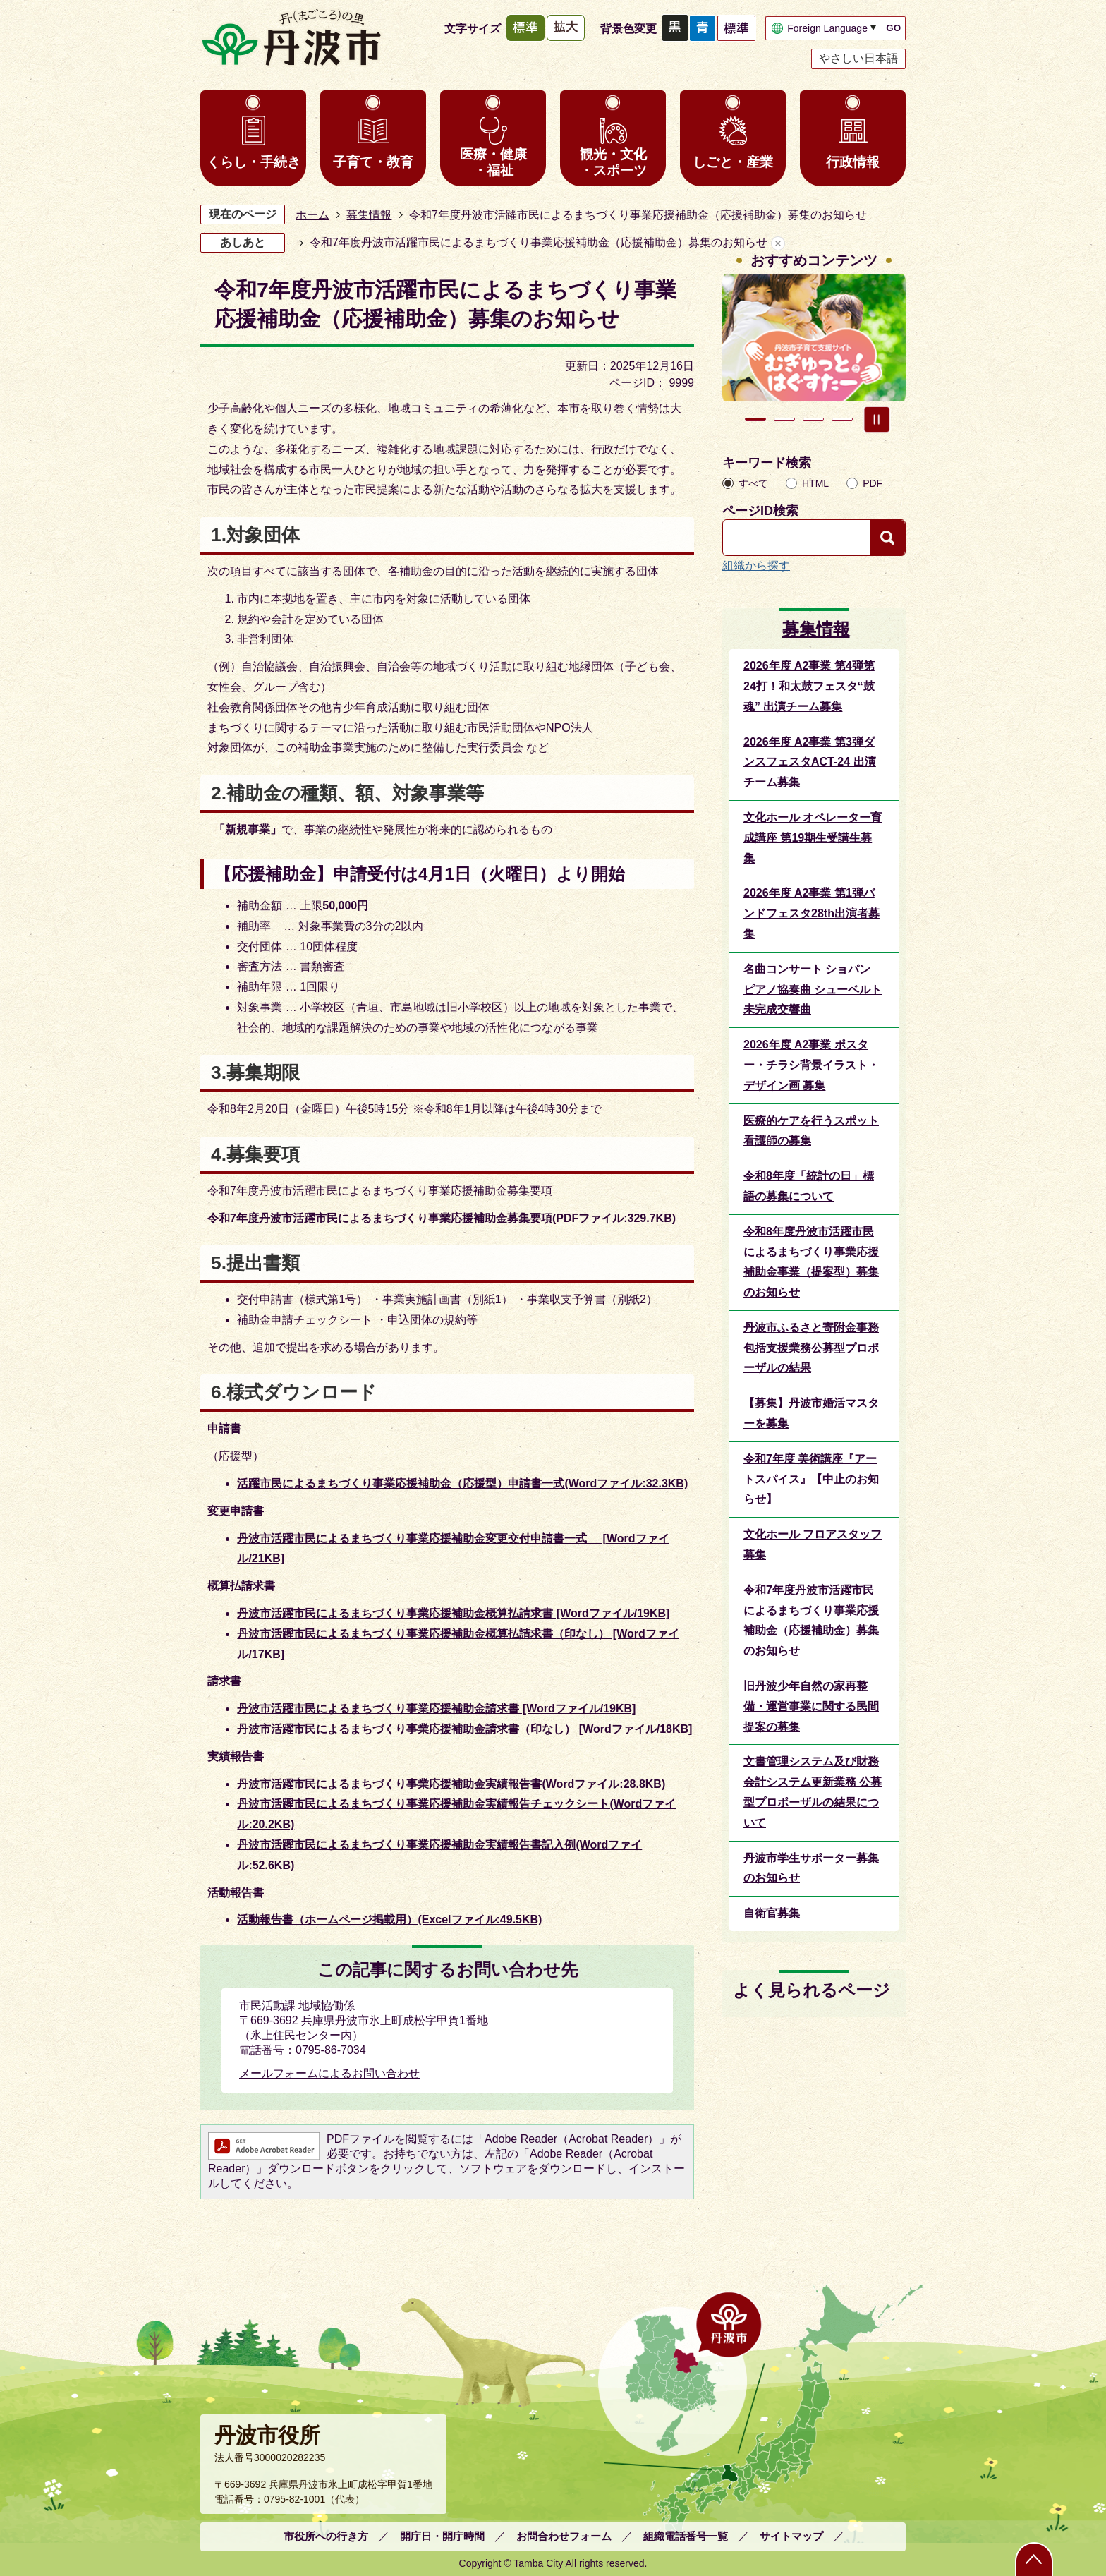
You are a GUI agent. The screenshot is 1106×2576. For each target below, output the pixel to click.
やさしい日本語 (858, 58)
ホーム (312, 215)
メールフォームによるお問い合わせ (329, 2073)
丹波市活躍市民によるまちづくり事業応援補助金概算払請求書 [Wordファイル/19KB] (453, 1613)
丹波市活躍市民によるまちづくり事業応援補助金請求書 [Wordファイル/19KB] (436, 1709)
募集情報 (368, 215)
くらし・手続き (253, 162)
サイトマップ (791, 2536)
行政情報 (853, 162)
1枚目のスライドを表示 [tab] (755, 419)
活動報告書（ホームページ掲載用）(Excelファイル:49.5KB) (389, 1919)
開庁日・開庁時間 (442, 2536)
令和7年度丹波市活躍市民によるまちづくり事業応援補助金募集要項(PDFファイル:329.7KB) (441, 1218)
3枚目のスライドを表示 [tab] (813, 419)
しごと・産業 (733, 162)
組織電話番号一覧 (685, 2536)
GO (893, 28)
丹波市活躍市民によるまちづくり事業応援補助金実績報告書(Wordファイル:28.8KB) (451, 1784)
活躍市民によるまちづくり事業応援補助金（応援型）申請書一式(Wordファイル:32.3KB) (462, 1483)
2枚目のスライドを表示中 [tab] (784, 419)
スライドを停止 (877, 419)
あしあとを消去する (778, 243)
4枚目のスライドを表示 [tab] (842, 419)
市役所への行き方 (326, 2536)
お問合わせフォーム (564, 2536)
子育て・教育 (373, 162)
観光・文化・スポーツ (613, 162)
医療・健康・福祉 (493, 162)
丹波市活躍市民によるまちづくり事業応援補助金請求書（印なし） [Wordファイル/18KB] (464, 1729)
